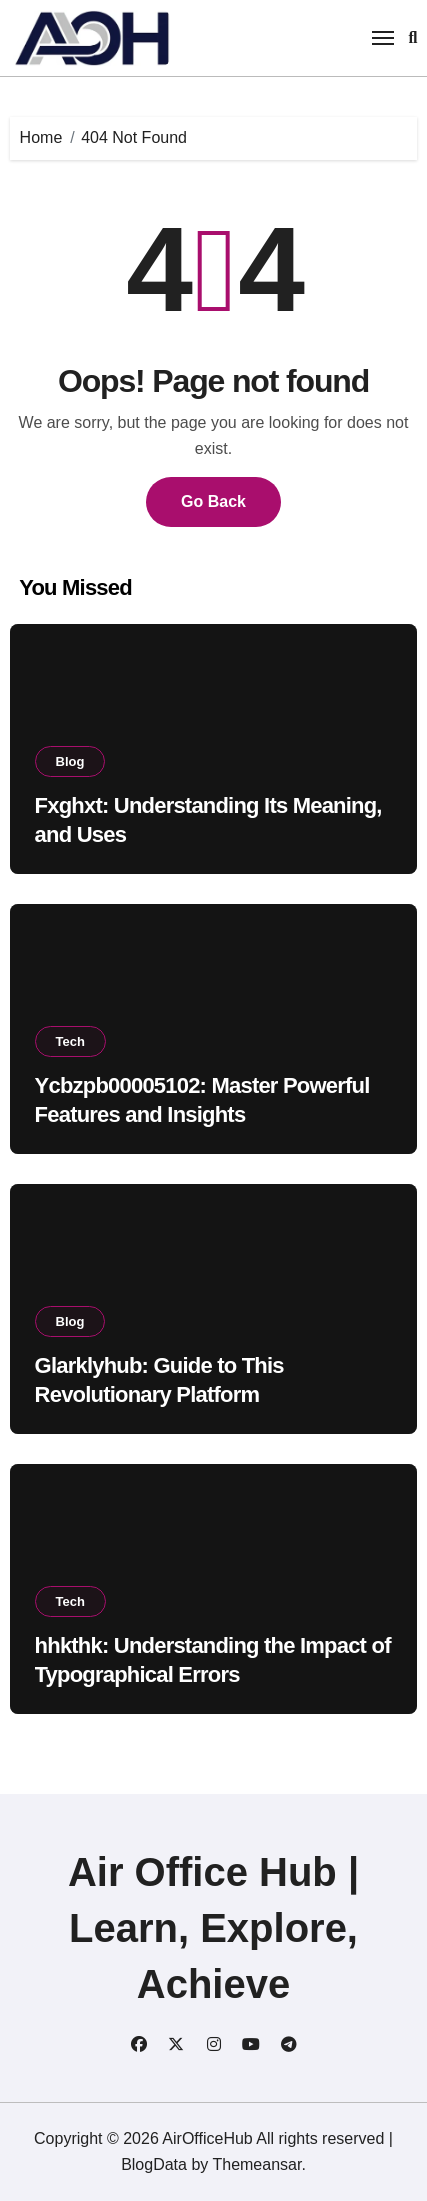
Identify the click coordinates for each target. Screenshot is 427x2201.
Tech (70, 1041)
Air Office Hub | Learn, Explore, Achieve (213, 1928)
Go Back (213, 501)
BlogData (154, 2164)
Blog (70, 761)
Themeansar (256, 2164)
